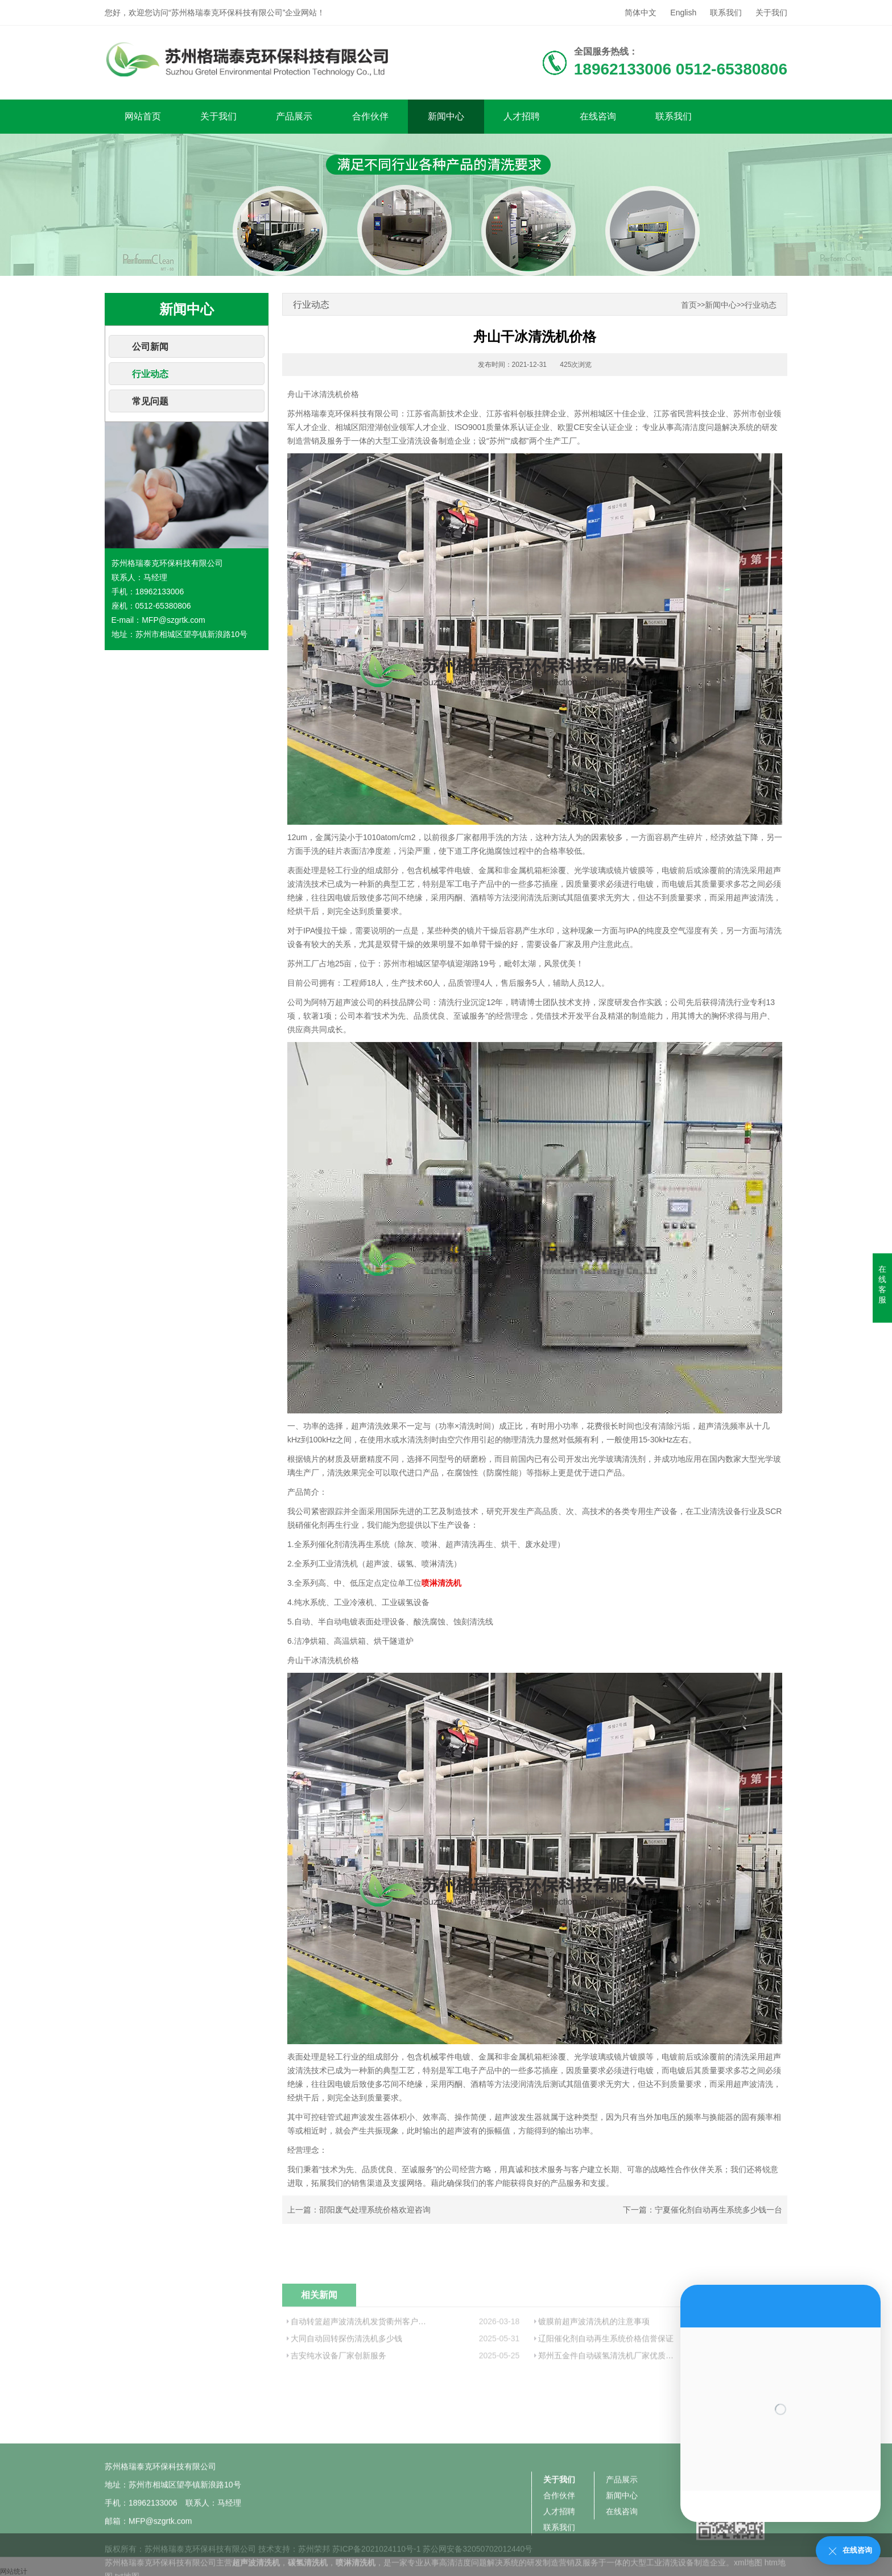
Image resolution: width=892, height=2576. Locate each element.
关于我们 (771, 12)
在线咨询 (598, 116)
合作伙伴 (370, 116)
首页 (689, 305)
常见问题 (150, 401)
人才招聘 (521, 116)
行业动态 (150, 374)
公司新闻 (150, 347)
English (683, 12)
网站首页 (143, 116)
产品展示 (294, 116)
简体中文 (640, 12)
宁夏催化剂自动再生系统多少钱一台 (718, 2209)
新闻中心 (446, 116)
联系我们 (726, 12)
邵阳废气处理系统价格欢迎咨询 (375, 2209)
